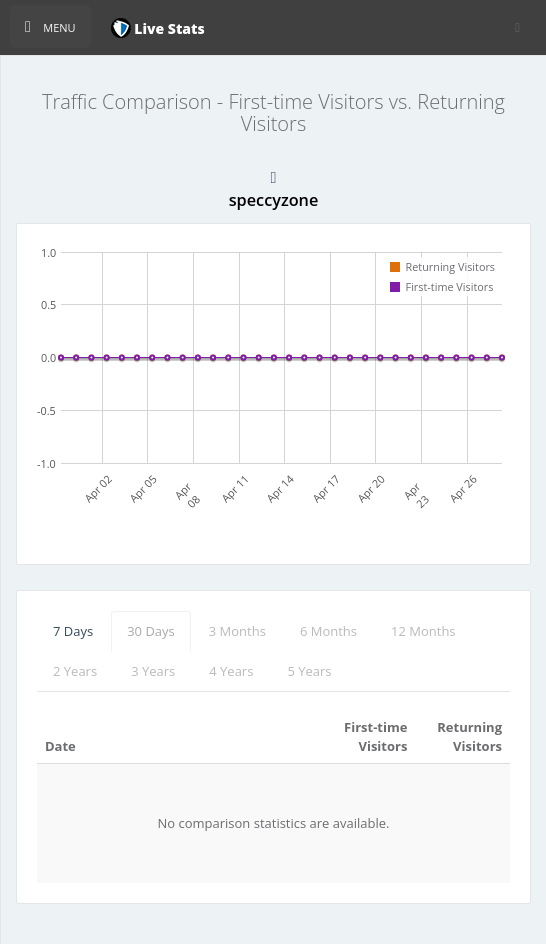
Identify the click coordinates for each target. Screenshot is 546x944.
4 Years (231, 671)
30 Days (151, 631)
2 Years (75, 671)
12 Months (423, 631)
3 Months (237, 631)
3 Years (153, 671)
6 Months (328, 631)
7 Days (73, 631)
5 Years (309, 671)
